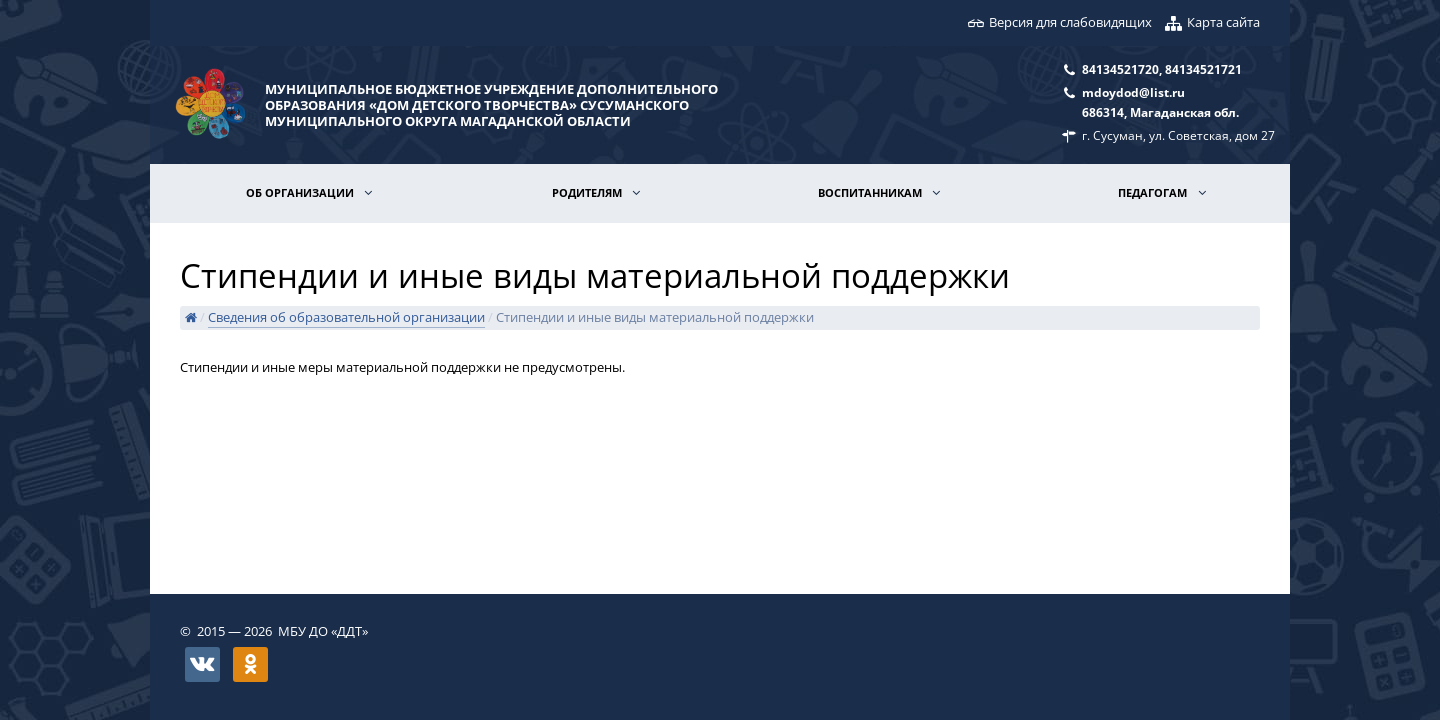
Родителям (588, 192)
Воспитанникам (871, 192)
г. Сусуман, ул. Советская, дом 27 (1178, 135)
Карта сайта (1223, 22)
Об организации (301, 192)
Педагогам (1154, 192)
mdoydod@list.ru (1133, 92)
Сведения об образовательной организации (346, 317)
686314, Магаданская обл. (1160, 112)
